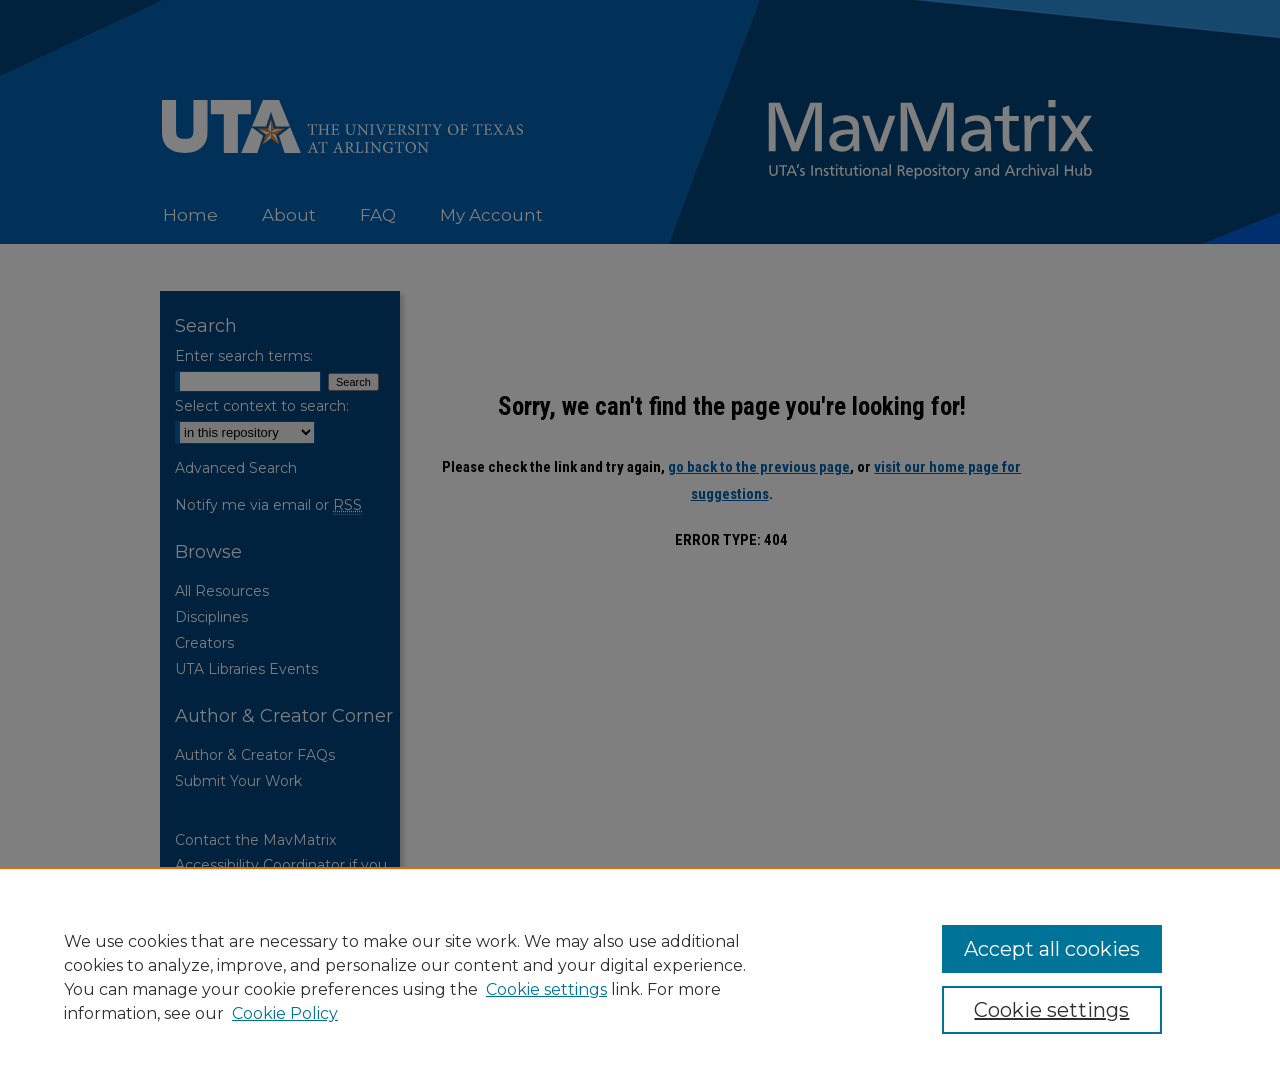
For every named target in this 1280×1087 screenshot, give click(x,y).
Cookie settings (546, 989)
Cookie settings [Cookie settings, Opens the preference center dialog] (1051, 1010)
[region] (640, 977)
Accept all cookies (1052, 949)
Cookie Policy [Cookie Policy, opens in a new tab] (285, 1013)
